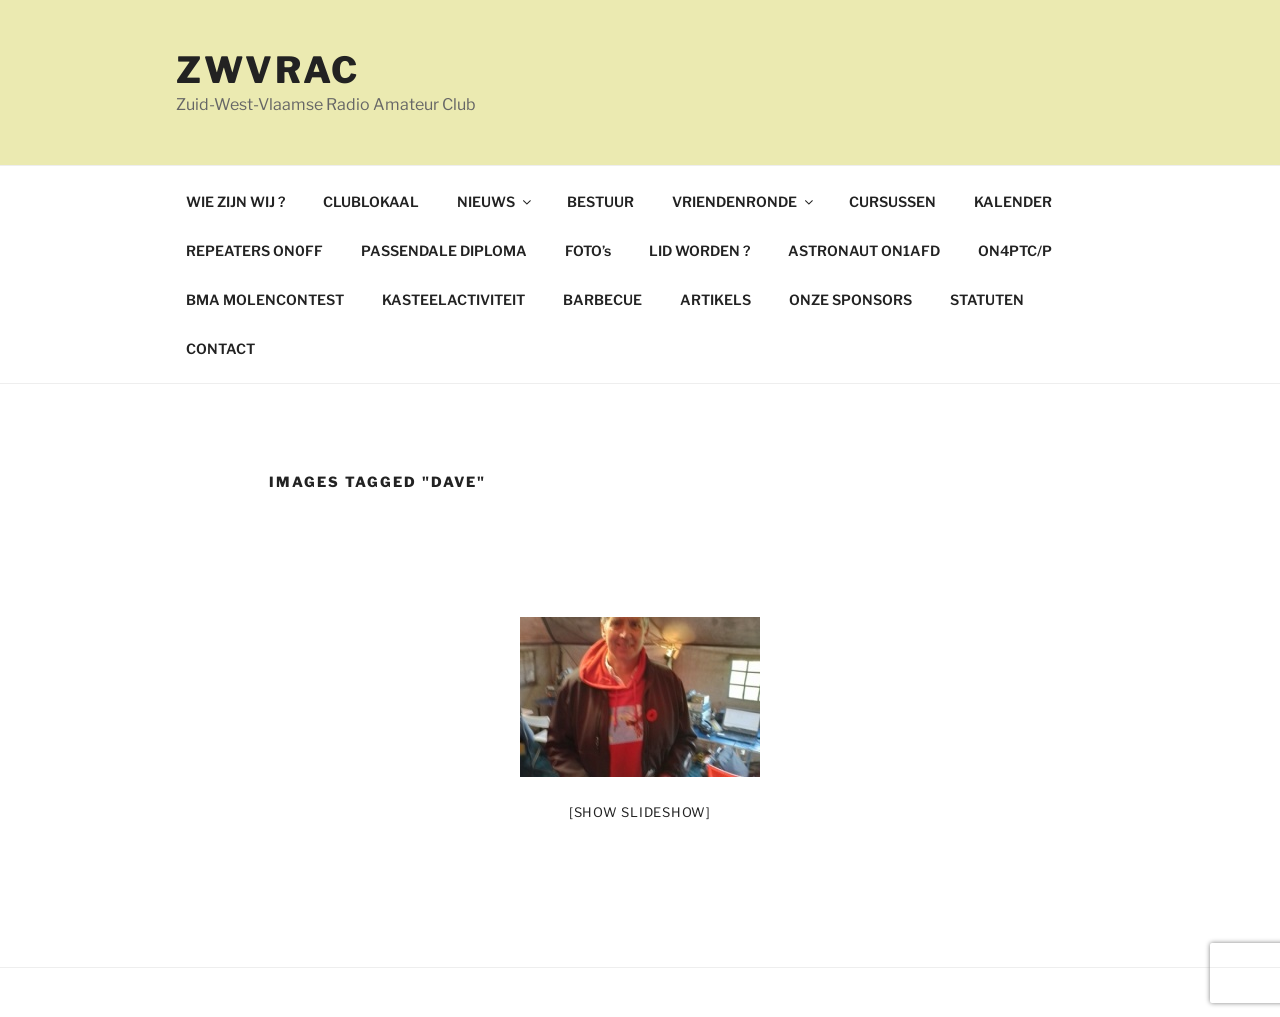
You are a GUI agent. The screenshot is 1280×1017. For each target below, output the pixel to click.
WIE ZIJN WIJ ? (235, 201)
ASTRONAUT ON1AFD (864, 250)
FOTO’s (588, 250)
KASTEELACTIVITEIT (453, 299)
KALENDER (1013, 201)
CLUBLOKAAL (371, 201)
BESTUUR (600, 201)
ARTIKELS (715, 299)
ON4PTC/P (1015, 250)
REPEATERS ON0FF (254, 250)
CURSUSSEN (892, 201)
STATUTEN (987, 299)
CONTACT (220, 348)
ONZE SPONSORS (850, 299)
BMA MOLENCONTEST (265, 299)
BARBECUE (602, 299)
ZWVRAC (268, 70)
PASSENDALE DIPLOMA (444, 250)
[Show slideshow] (640, 812)
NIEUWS (495, 201)
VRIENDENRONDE (744, 201)
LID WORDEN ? (699, 250)
